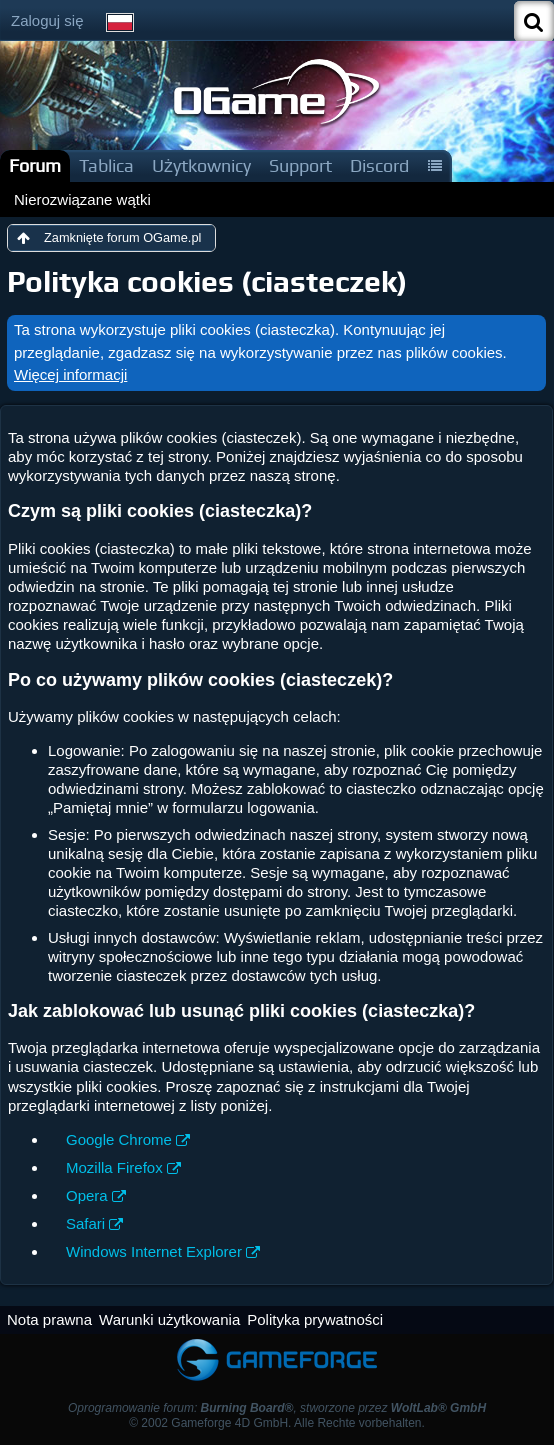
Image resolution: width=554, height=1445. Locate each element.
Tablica (106, 165)
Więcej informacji (70, 374)
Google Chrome (119, 1139)
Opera (87, 1195)
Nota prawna (49, 1319)
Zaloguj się (47, 20)
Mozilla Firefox (114, 1167)
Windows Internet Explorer (154, 1251)
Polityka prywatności (315, 1319)
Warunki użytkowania (169, 1319)
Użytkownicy (201, 165)
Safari (85, 1223)
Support (300, 165)
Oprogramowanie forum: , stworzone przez (277, 1408)
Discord (379, 165)
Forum (35, 165)
